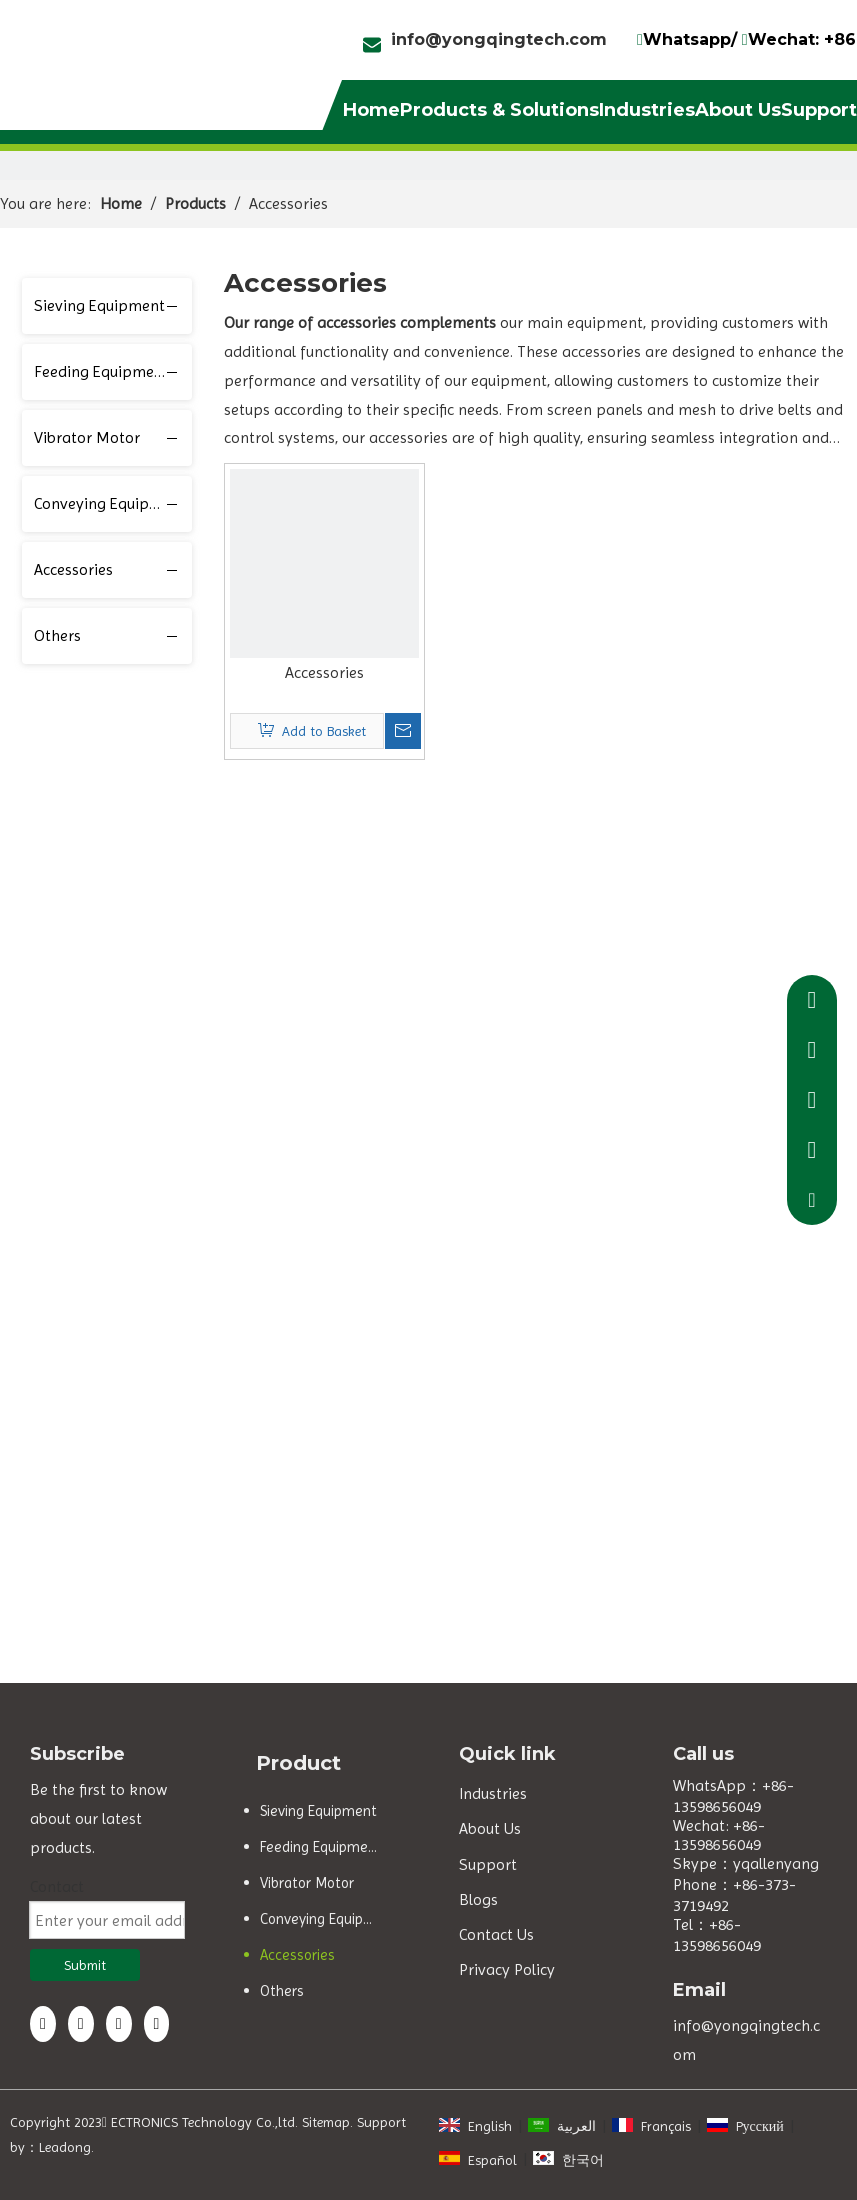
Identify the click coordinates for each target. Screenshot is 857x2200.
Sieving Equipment (99, 305)
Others (57, 635)
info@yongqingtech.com (499, 39)
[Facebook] (43, 2024)
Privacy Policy (507, 1969)
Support (819, 110)
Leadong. (66, 2147)
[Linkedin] (81, 2024)
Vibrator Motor (87, 437)
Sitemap (326, 2122)
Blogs (478, 1899)
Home (371, 110)
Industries (647, 110)
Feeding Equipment (101, 371)
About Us (738, 110)
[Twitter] (119, 2024)
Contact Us (496, 1934)
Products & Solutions (499, 110)
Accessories (73, 569)
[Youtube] (157, 2024)
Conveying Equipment (110, 503)
